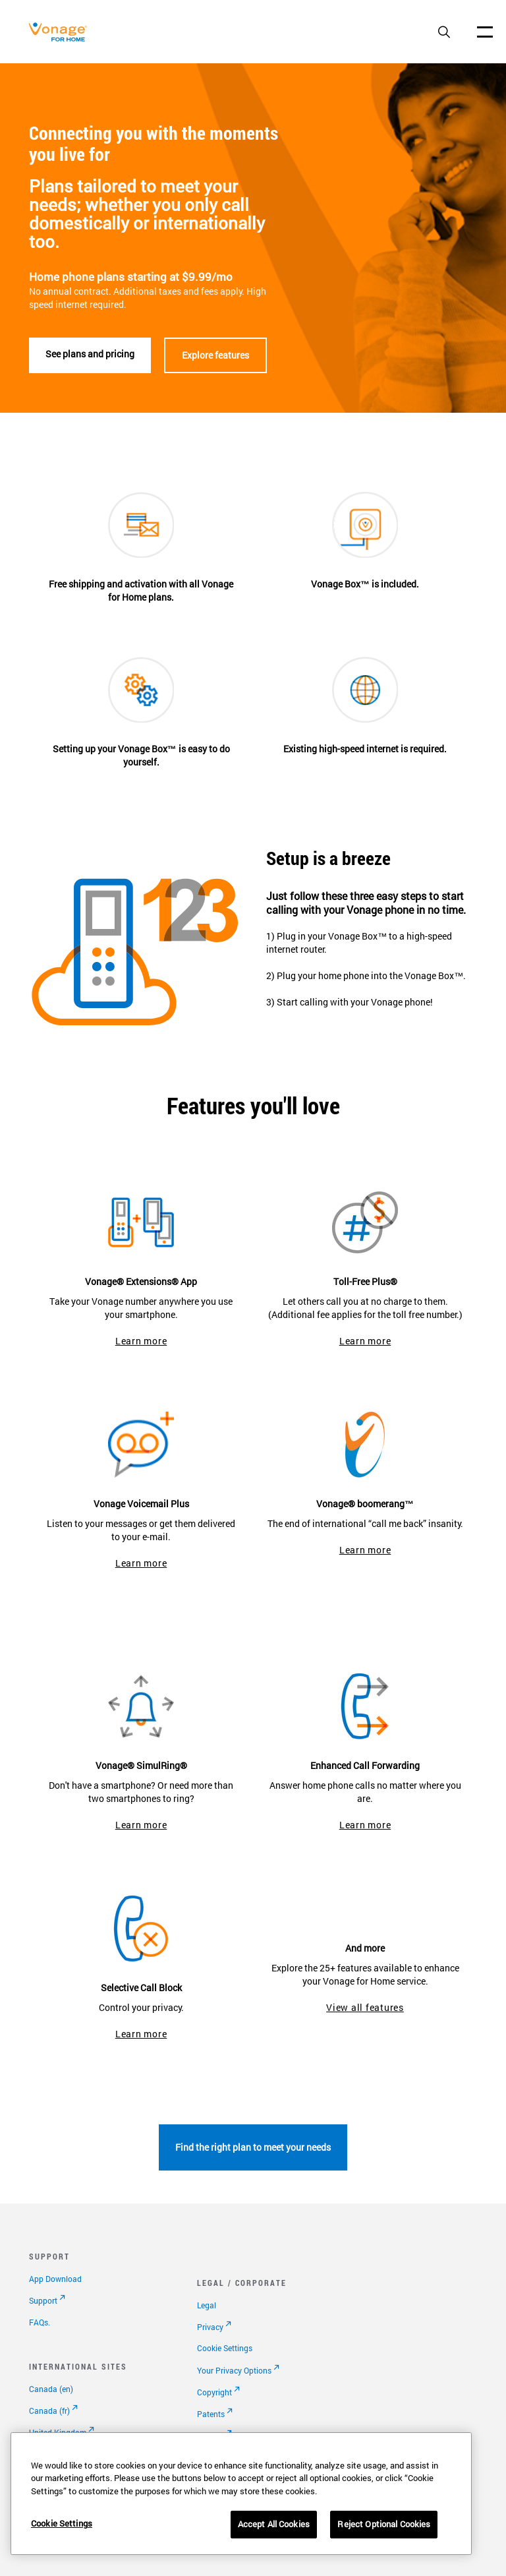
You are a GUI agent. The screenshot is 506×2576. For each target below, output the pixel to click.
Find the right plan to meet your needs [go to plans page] (253, 2147)
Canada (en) (51, 2388)
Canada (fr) (49, 2410)
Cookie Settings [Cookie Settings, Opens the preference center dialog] (61, 2523)
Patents (211, 2414)
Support (43, 2300)
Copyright (214, 2392)
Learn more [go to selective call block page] (141, 2033)
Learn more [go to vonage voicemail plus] (141, 1563)
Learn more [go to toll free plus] (365, 1340)
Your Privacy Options (234, 2370)
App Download (55, 2278)
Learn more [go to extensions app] (141, 1340)
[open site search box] (444, 33)
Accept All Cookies (274, 2524)
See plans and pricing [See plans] (89, 353)
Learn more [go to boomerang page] (365, 1549)
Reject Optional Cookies (383, 2524)
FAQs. (39, 2322)
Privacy (210, 2326)
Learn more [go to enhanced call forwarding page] (365, 1824)
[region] (241, 2493)
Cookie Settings (224, 2347)
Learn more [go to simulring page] (141, 1824)
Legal (206, 2305)
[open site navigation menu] (485, 32)
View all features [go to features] (365, 2007)
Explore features (215, 355)
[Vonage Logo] (61, 38)
